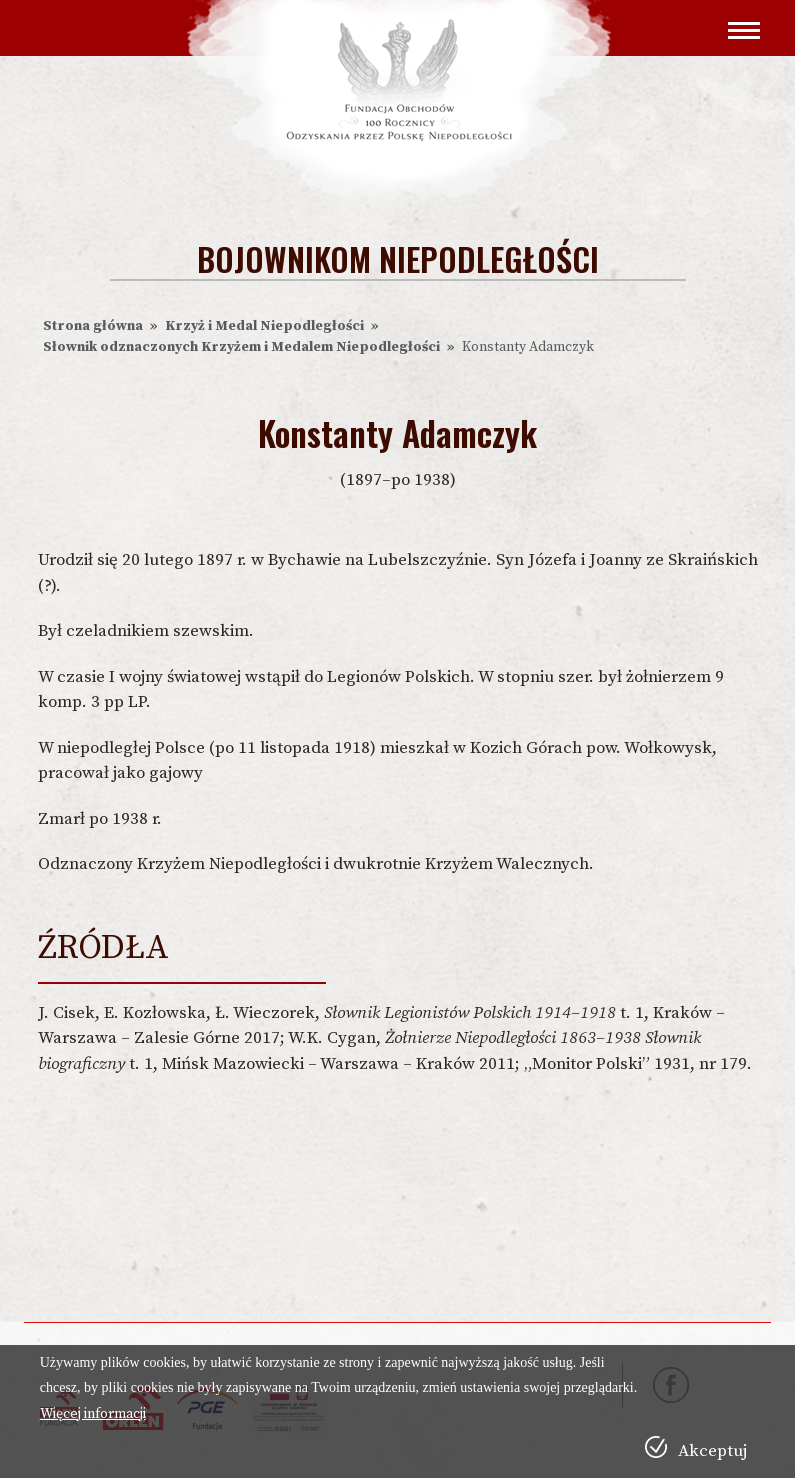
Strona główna (93, 326)
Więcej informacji (93, 1414)
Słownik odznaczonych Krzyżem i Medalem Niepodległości (241, 347)
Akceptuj (712, 1451)
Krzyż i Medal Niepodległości (264, 326)
